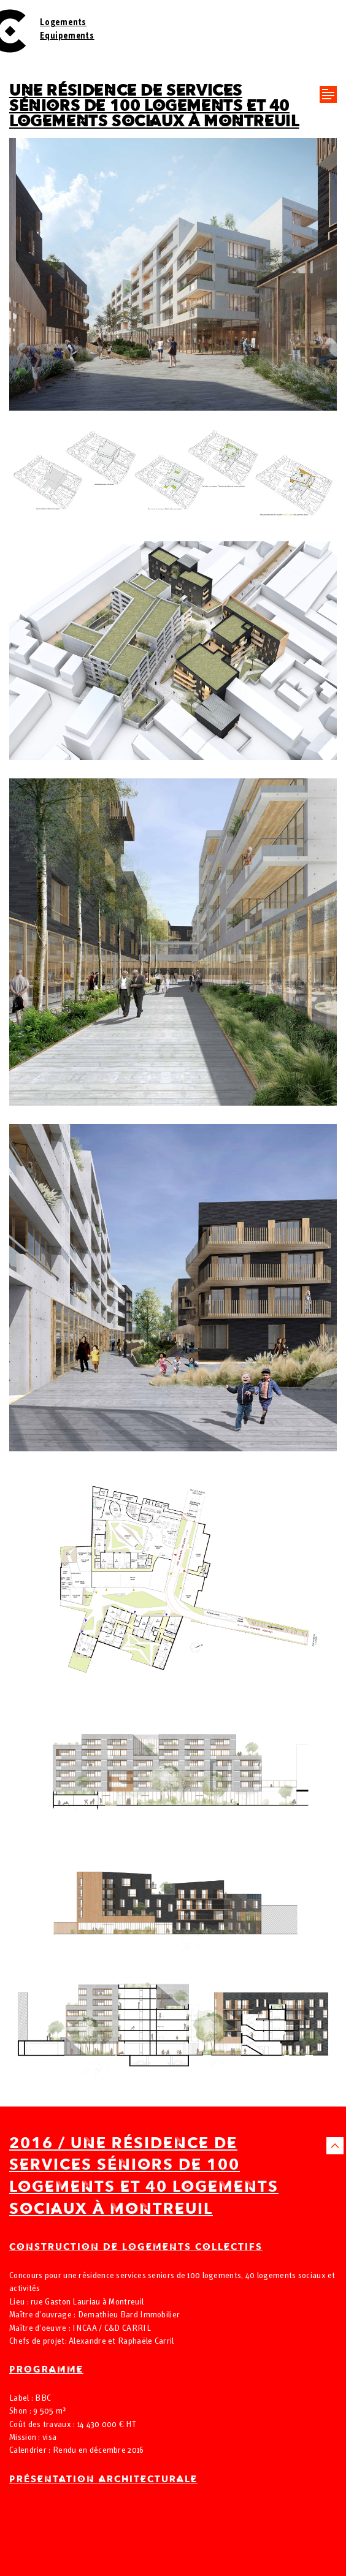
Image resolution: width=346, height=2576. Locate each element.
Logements (63, 23)
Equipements (67, 36)
